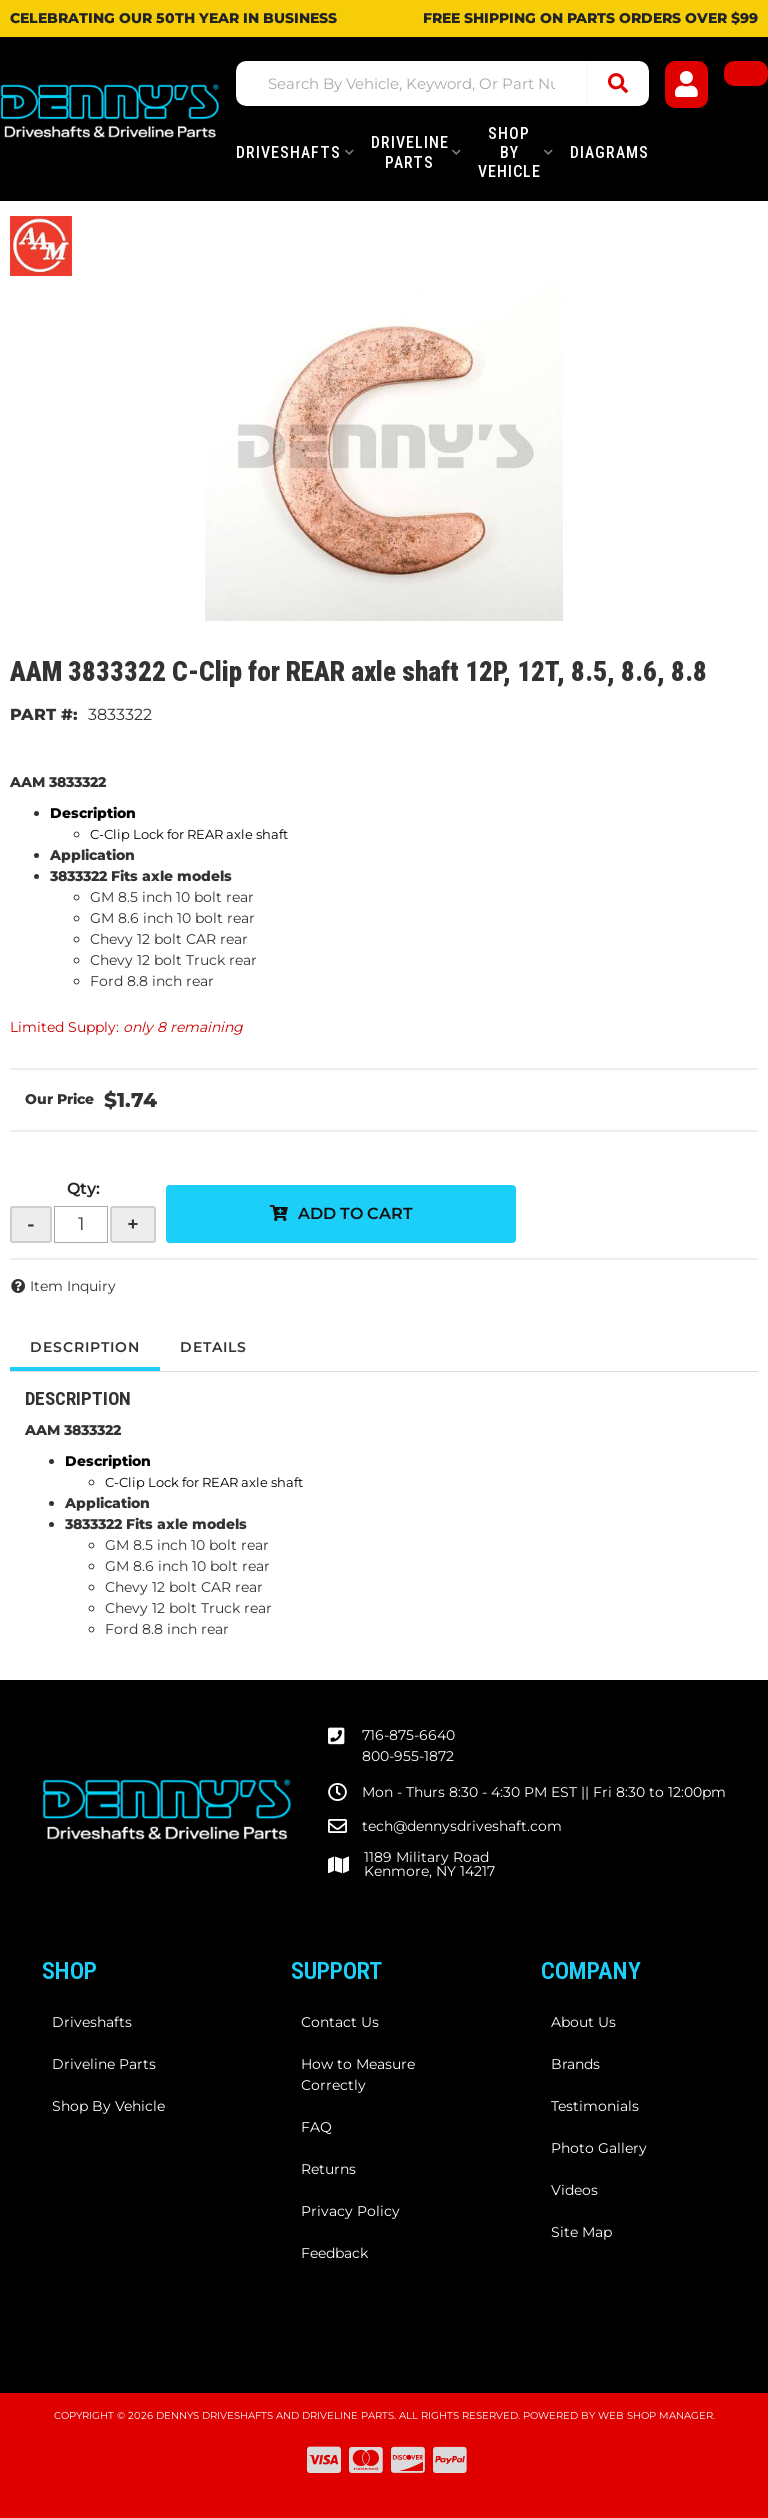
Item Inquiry (73, 1286)
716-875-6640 (408, 1735)
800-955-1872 (408, 1756)
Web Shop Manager (655, 2415)
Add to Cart (355, 1213)
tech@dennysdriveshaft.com (462, 1826)
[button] (442, 83)
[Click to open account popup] (687, 84)
